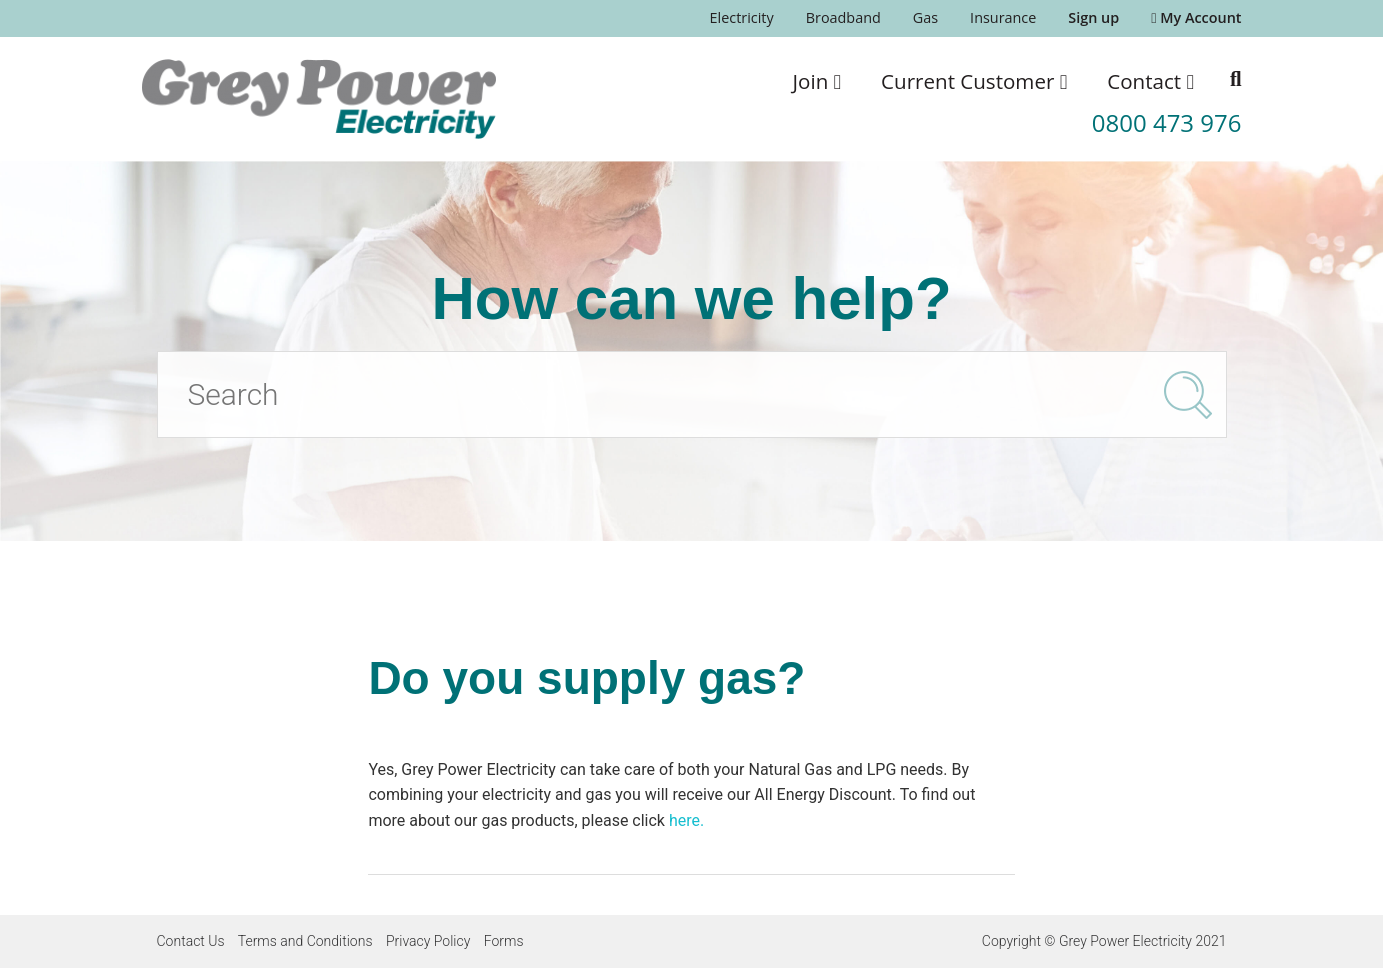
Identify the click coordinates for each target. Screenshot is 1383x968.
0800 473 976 (1167, 122)
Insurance (1003, 17)
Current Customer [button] (974, 81)
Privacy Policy (428, 941)
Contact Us (191, 941)
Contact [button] (1150, 81)
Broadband (843, 17)
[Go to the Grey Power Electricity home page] (319, 99)
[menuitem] (742, 18)
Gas (925, 17)
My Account (1196, 17)
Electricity (742, 17)
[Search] (692, 394)
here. (686, 820)
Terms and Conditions (305, 941)
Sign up (1093, 17)
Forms (504, 941)
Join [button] (817, 81)
